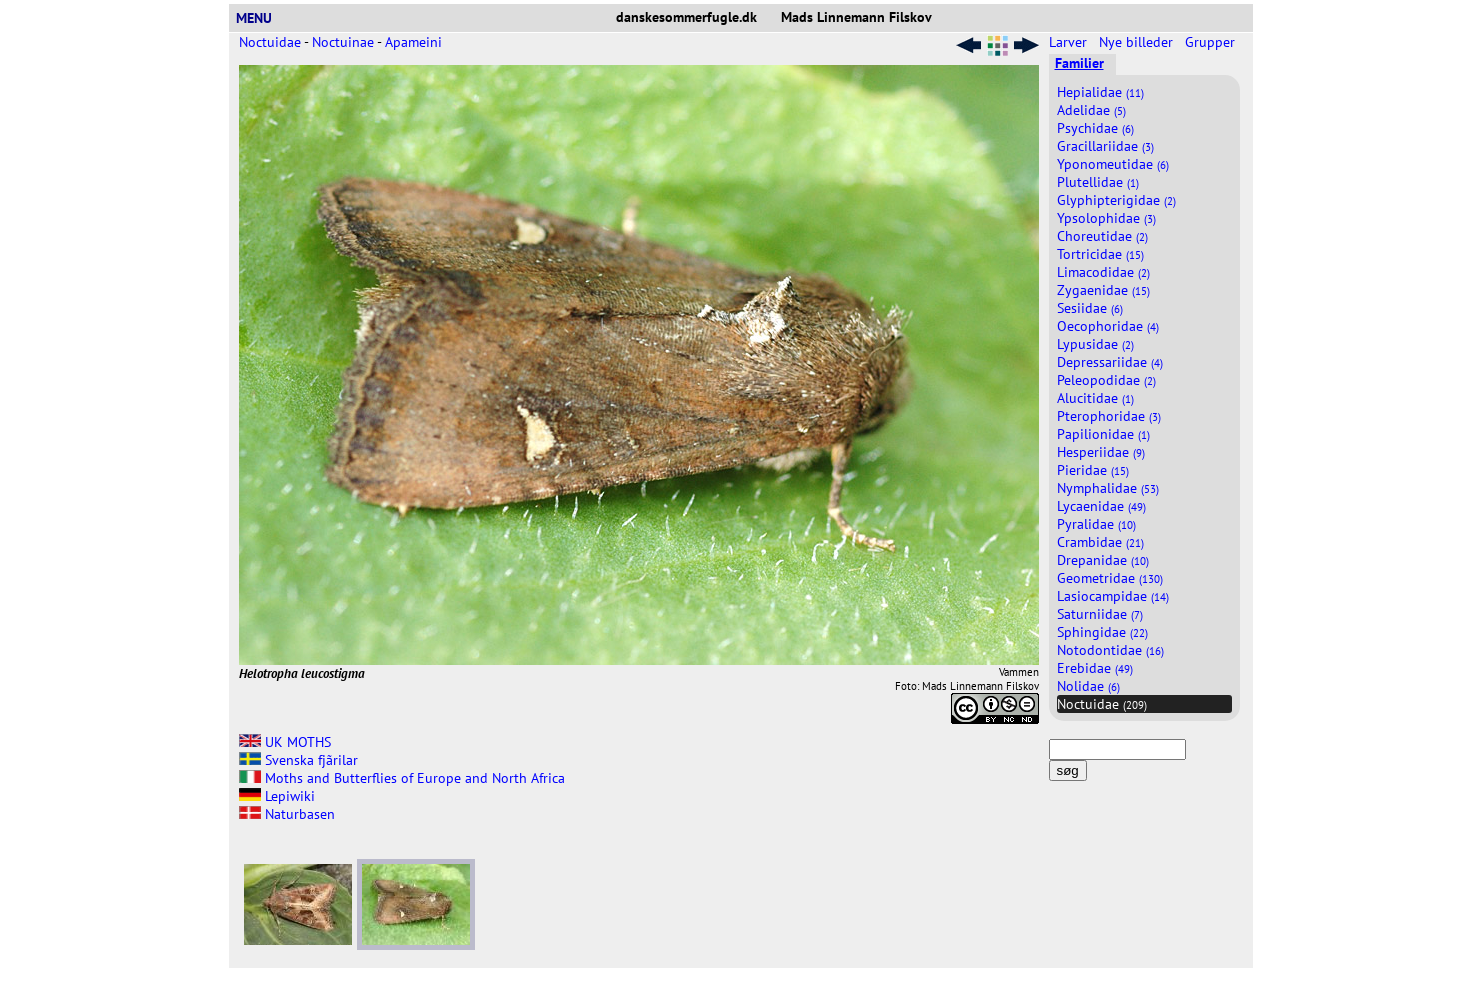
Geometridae (1110, 578)
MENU (262, 18)
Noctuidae (270, 42)
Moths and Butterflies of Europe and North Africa (402, 778)
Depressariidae (1110, 362)
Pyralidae (1096, 524)
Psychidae (1095, 128)
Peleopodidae (1106, 380)
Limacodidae (1103, 272)
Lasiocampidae (1113, 596)
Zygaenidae (1103, 290)
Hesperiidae (1101, 452)
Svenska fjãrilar (298, 760)
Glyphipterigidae (1116, 200)
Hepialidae (1100, 92)
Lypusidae (1095, 344)
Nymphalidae (1108, 488)
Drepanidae (1103, 560)
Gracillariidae (1105, 146)
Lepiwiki (277, 796)
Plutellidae (1098, 182)
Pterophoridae (1109, 416)
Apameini (413, 42)
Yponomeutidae (1113, 164)
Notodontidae (1110, 650)
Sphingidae (1102, 632)
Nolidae (1088, 686)
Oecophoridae (1108, 326)
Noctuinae (343, 42)
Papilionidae (1103, 434)
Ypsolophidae (1106, 218)
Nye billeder (1138, 42)
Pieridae (1093, 470)
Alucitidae (1095, 398)
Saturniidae (1100, 614)
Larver (1070, 42)
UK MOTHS (285, 742)
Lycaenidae (1101, 506)
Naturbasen (287, 814)
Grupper (1212, 42)
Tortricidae (1100, 254)
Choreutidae (1102, 236)
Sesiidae (1090, 308)
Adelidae (1091, 110)
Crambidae (1100, 542)
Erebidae (1095, 668)
